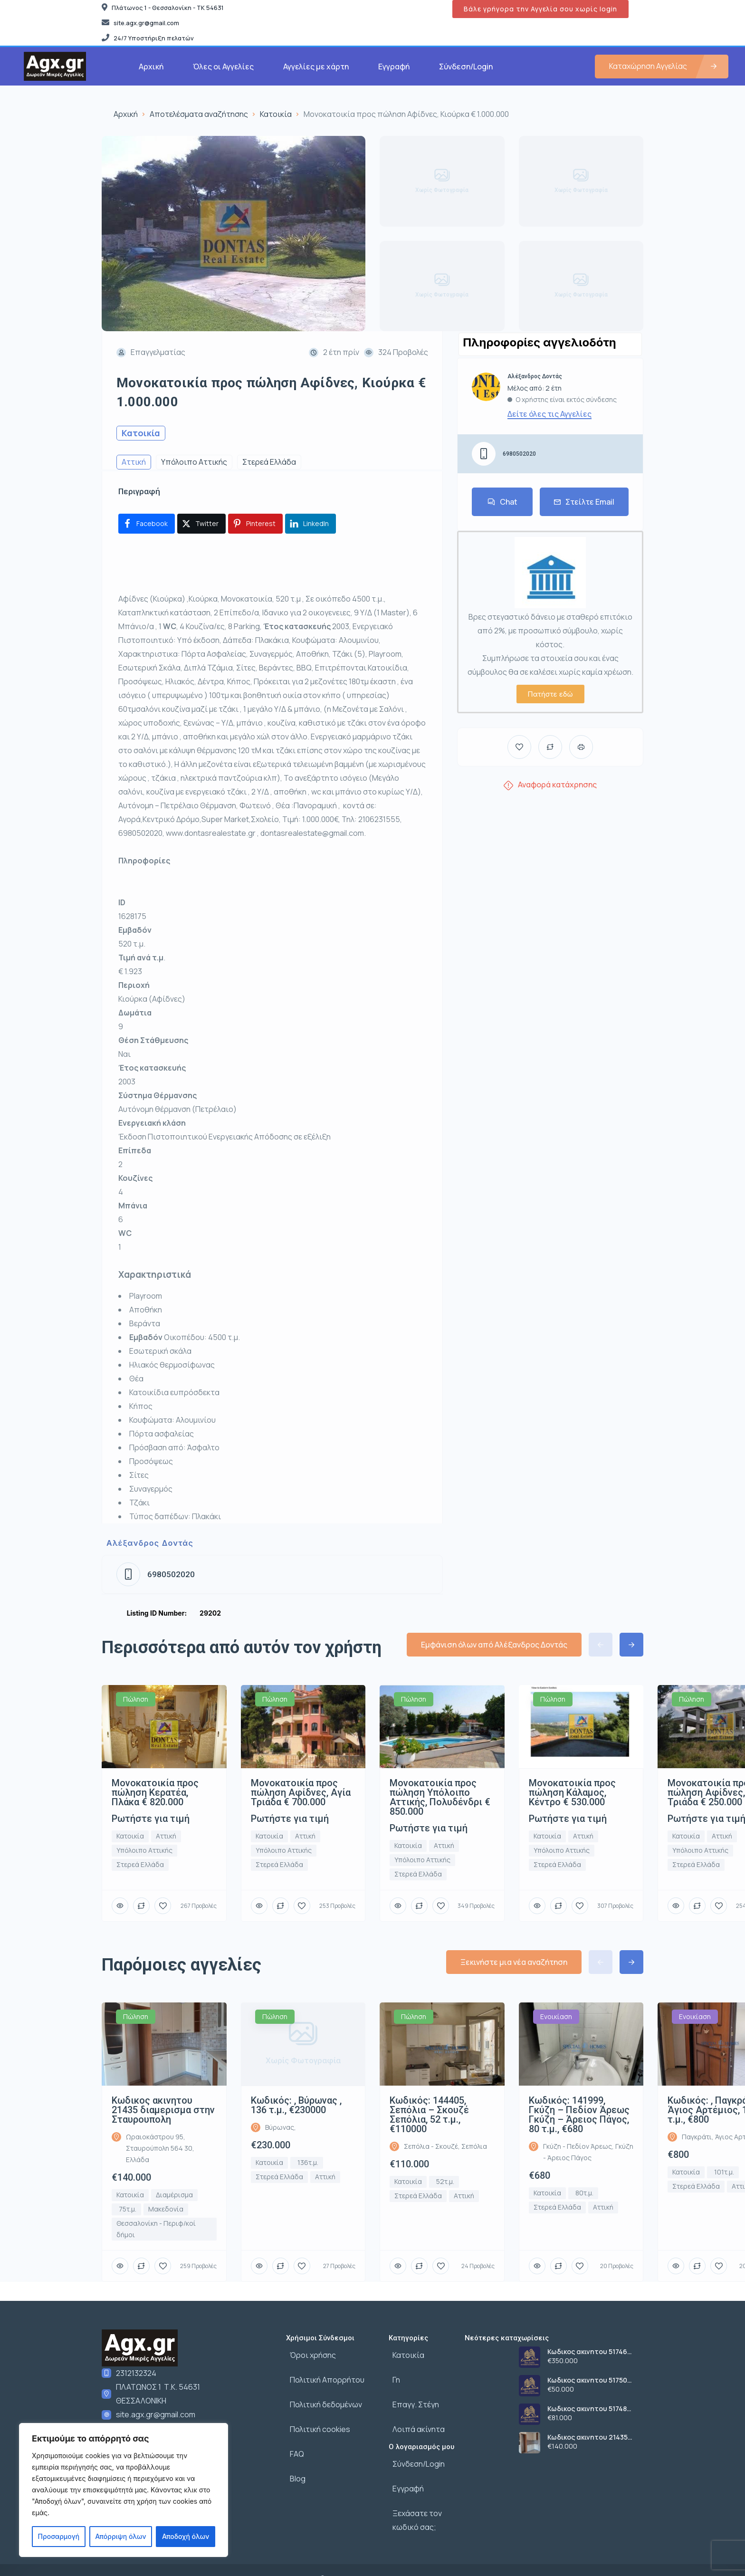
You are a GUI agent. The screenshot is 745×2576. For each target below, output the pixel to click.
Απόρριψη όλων (120, 2536)
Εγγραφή (394, 66)
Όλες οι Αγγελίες (223, 66)
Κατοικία (276, 114)
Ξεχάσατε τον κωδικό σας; (413, 2495)
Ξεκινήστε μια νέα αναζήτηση (513, 1962)
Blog (294, 2457)
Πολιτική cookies (316, 2416)
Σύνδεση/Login (466, 66)
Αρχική (151, 66)
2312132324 (136, 2373)
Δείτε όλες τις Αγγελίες (549, 414)
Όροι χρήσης (309, 2353)
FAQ (293, 2437)
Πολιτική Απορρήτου (323, 2374)
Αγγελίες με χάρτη (316, 66)
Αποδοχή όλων (185, 2536)
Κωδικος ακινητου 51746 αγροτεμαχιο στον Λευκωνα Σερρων (594, 2351)
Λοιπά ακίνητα (415, 2416)
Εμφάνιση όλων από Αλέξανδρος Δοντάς (494, 1644)
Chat (502, 502)
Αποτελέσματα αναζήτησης (199, 114)
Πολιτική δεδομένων (322, 2395)
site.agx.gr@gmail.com (155, 2414)
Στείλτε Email (584, 502)
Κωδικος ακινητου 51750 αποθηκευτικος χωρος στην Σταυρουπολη (594, 2380)
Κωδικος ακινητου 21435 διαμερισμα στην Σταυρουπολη (587, 2437)
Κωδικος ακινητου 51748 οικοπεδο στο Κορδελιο (587, 2408)
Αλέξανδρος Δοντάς (149, 1543)
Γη (392, 2374)
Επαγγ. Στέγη (412, 2395)
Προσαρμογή (59, 2536)
